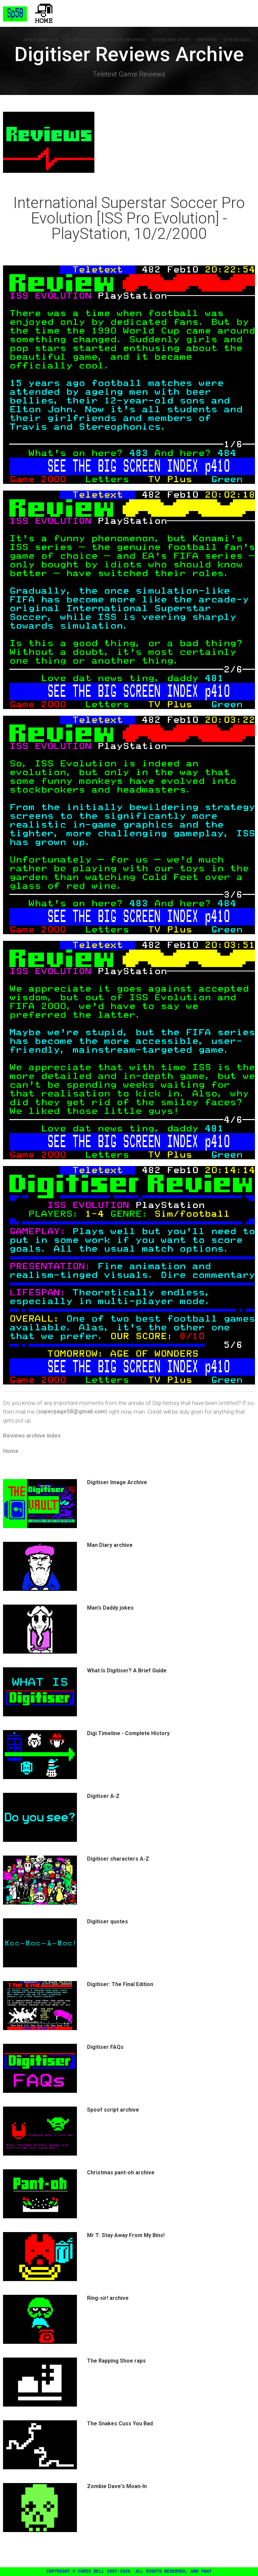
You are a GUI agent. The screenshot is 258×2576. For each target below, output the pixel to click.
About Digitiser (44, 40)
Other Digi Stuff (172, 40)
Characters (83, 40)
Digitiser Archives (125, 40)
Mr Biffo (208, 40)
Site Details (238, 40)
